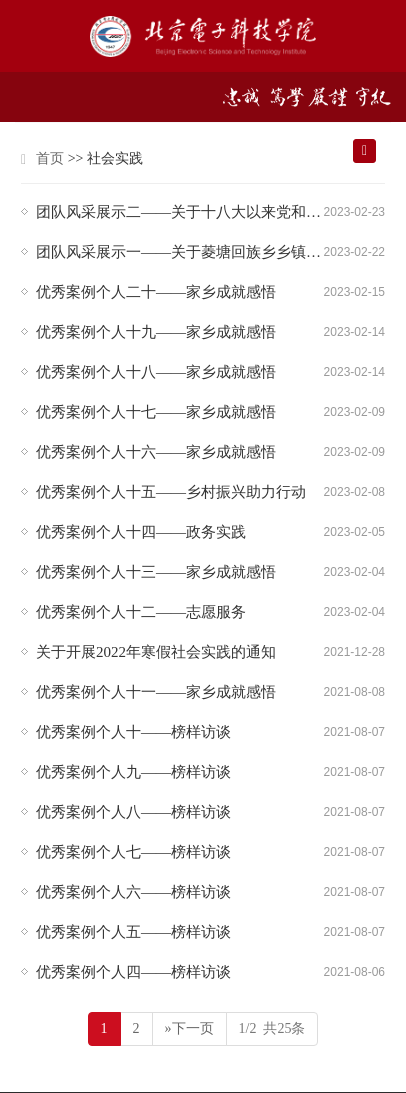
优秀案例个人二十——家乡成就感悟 (156, 292)
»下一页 (189, 1028)
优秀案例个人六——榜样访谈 (133, 892)
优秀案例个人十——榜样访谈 (133, 732)
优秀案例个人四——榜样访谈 (133, 972)
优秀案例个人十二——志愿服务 (141, 612)
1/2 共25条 (272, 1028)
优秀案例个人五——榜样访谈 (133, 932)
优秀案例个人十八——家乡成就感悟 (156, 372)
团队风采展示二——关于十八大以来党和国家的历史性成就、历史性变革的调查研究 (180, 212)
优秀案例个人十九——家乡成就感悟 (156, 332)
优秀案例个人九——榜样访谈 (133, 772)
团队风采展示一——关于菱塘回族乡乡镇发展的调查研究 (180, 252)
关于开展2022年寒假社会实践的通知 (156, 652)
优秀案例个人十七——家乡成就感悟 (156, 412)
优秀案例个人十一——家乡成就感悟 (156, 692)
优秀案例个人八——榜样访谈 (133, 812)
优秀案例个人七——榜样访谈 (133, 852)
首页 (50, 158)
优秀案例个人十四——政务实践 (141, 532)
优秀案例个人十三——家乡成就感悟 (156, 572)
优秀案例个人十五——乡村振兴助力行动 (171, 492)
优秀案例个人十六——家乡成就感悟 (156, 452)
